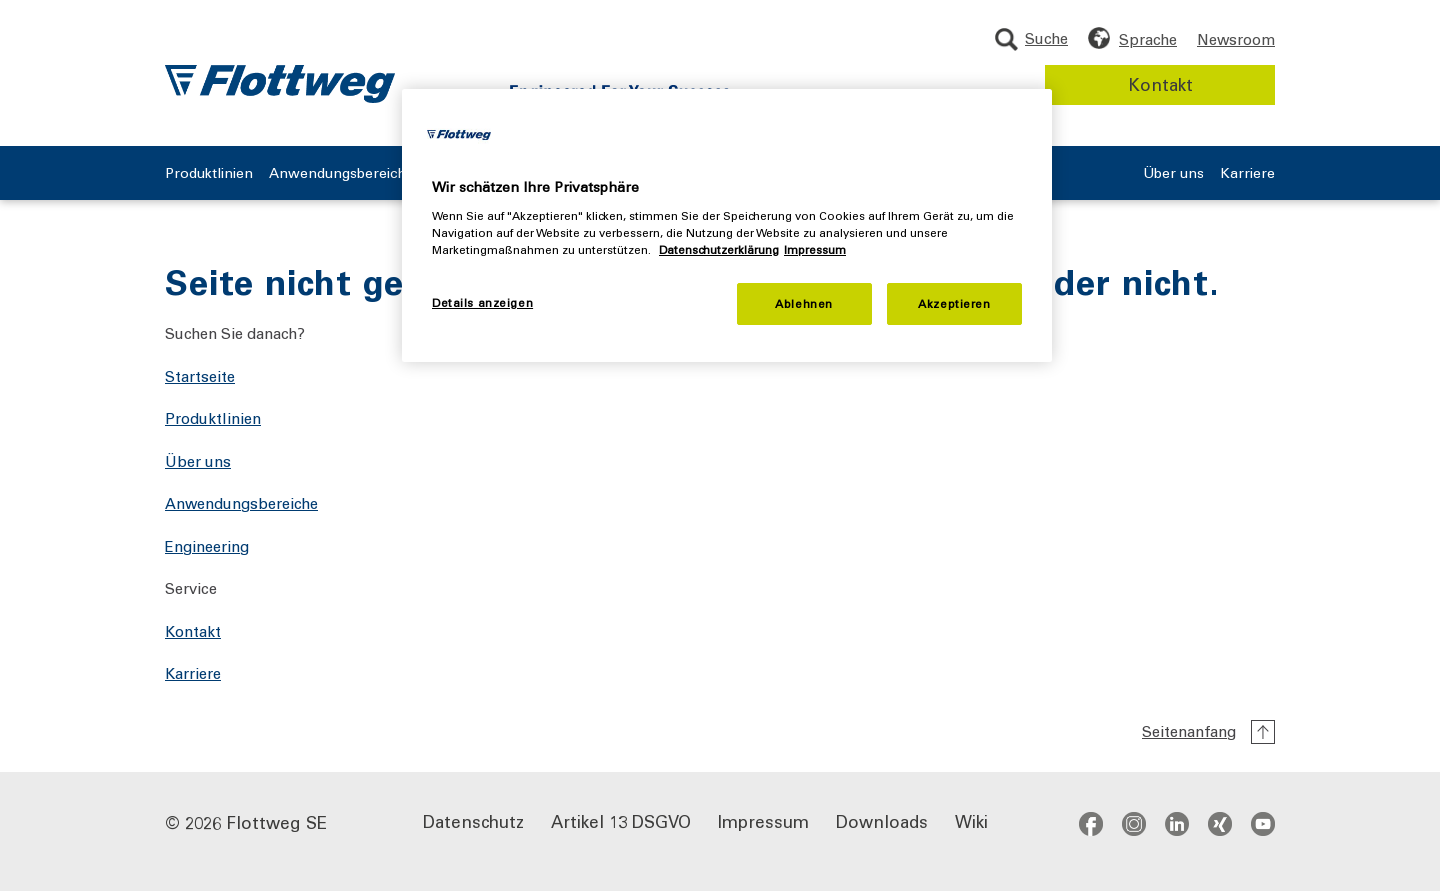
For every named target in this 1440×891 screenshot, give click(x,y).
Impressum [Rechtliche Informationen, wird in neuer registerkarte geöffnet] (815, 249)
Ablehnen (804, 303)
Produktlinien (209, 173)
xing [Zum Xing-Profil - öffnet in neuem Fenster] (1220, 824)
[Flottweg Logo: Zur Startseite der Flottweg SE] (280, 84)
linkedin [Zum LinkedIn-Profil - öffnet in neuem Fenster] (1177, 824)
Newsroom (1236, 39)
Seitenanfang (1189, 731)
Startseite (200, 376)
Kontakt (1160, 84)
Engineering (207, 546)
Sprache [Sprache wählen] (1148, 39)
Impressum (763, 821)
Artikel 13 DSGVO (621, 821)
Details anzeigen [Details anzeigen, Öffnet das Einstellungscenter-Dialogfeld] (482, 302)
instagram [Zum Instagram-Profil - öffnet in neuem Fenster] (1134, 824)
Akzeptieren (954, 303)
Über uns (1173, 173)
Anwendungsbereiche (341, 173)
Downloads (882, 821)
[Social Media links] (1177, 824)
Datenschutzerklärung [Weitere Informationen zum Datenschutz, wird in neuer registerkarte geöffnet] (719, 249)
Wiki (971, 821)
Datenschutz (473, 821)
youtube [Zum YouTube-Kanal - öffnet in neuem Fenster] (1263, 824)
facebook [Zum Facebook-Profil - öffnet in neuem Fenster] (1091, 824)
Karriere (1247, 173)
